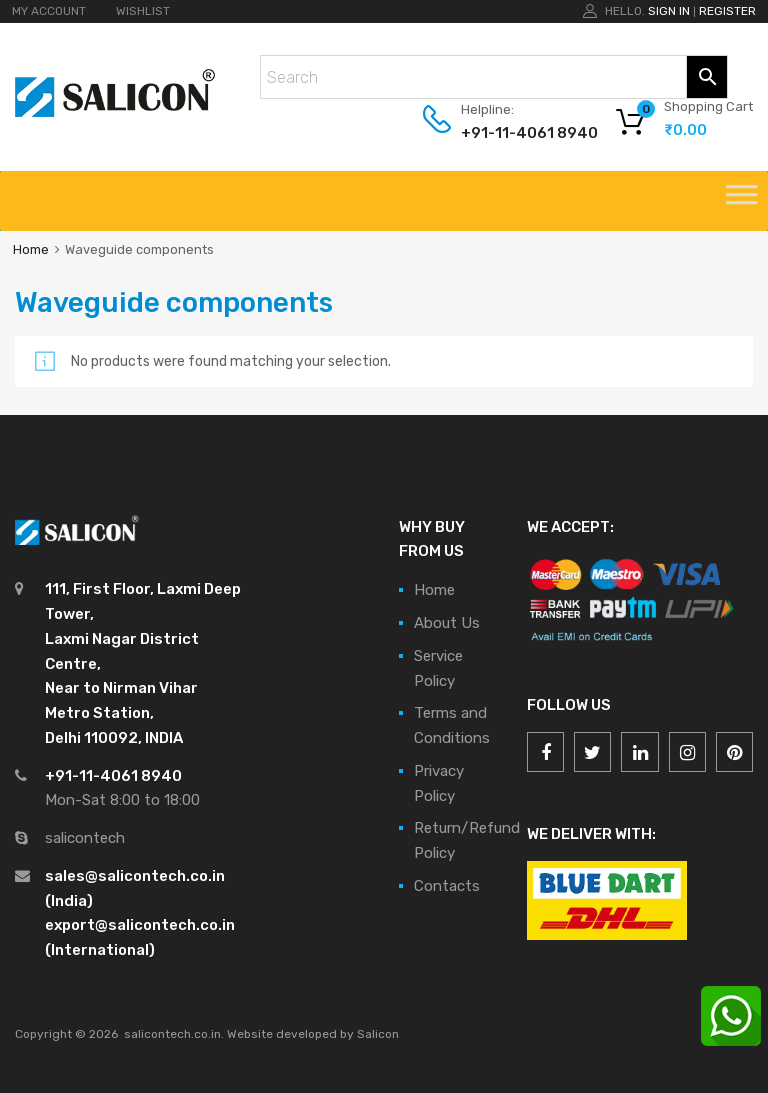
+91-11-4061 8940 (510, 133)
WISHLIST (143, 11)
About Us (447, 623)
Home (31, 249)
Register (727, 11)
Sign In (669, 11)
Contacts (447, 886)
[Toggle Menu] (742, 201)
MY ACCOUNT (49, 11)
